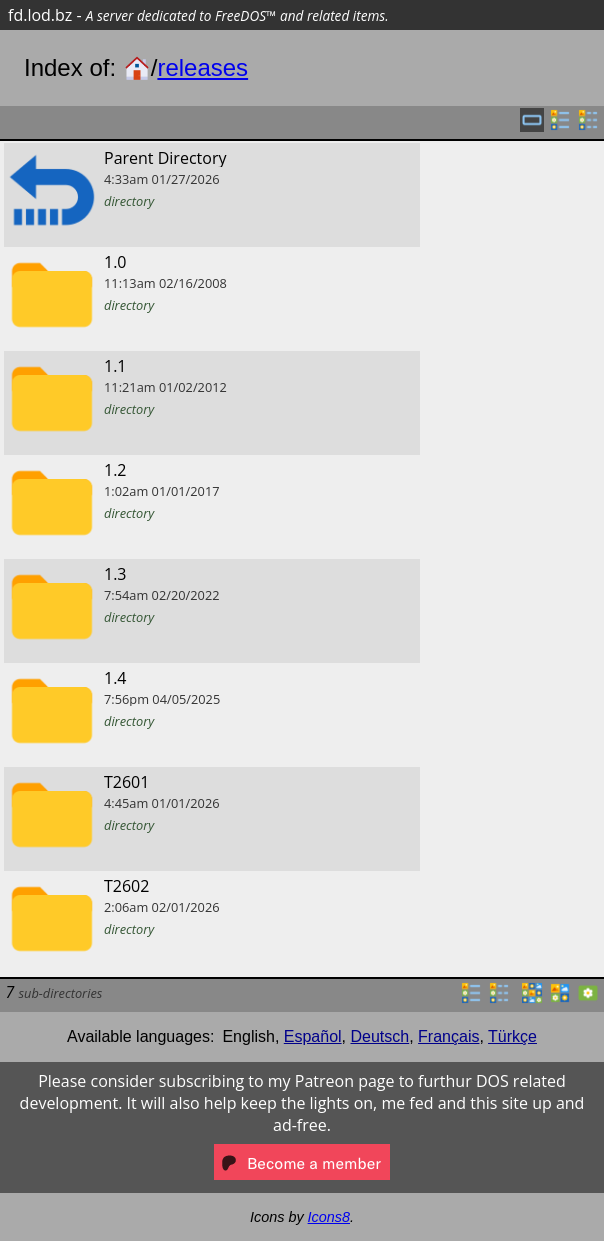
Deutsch (380, 1036)
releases (202, 67)
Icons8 (329, 1217)
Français (448, 1036)
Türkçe (512, 1036)
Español (313, 1036)
